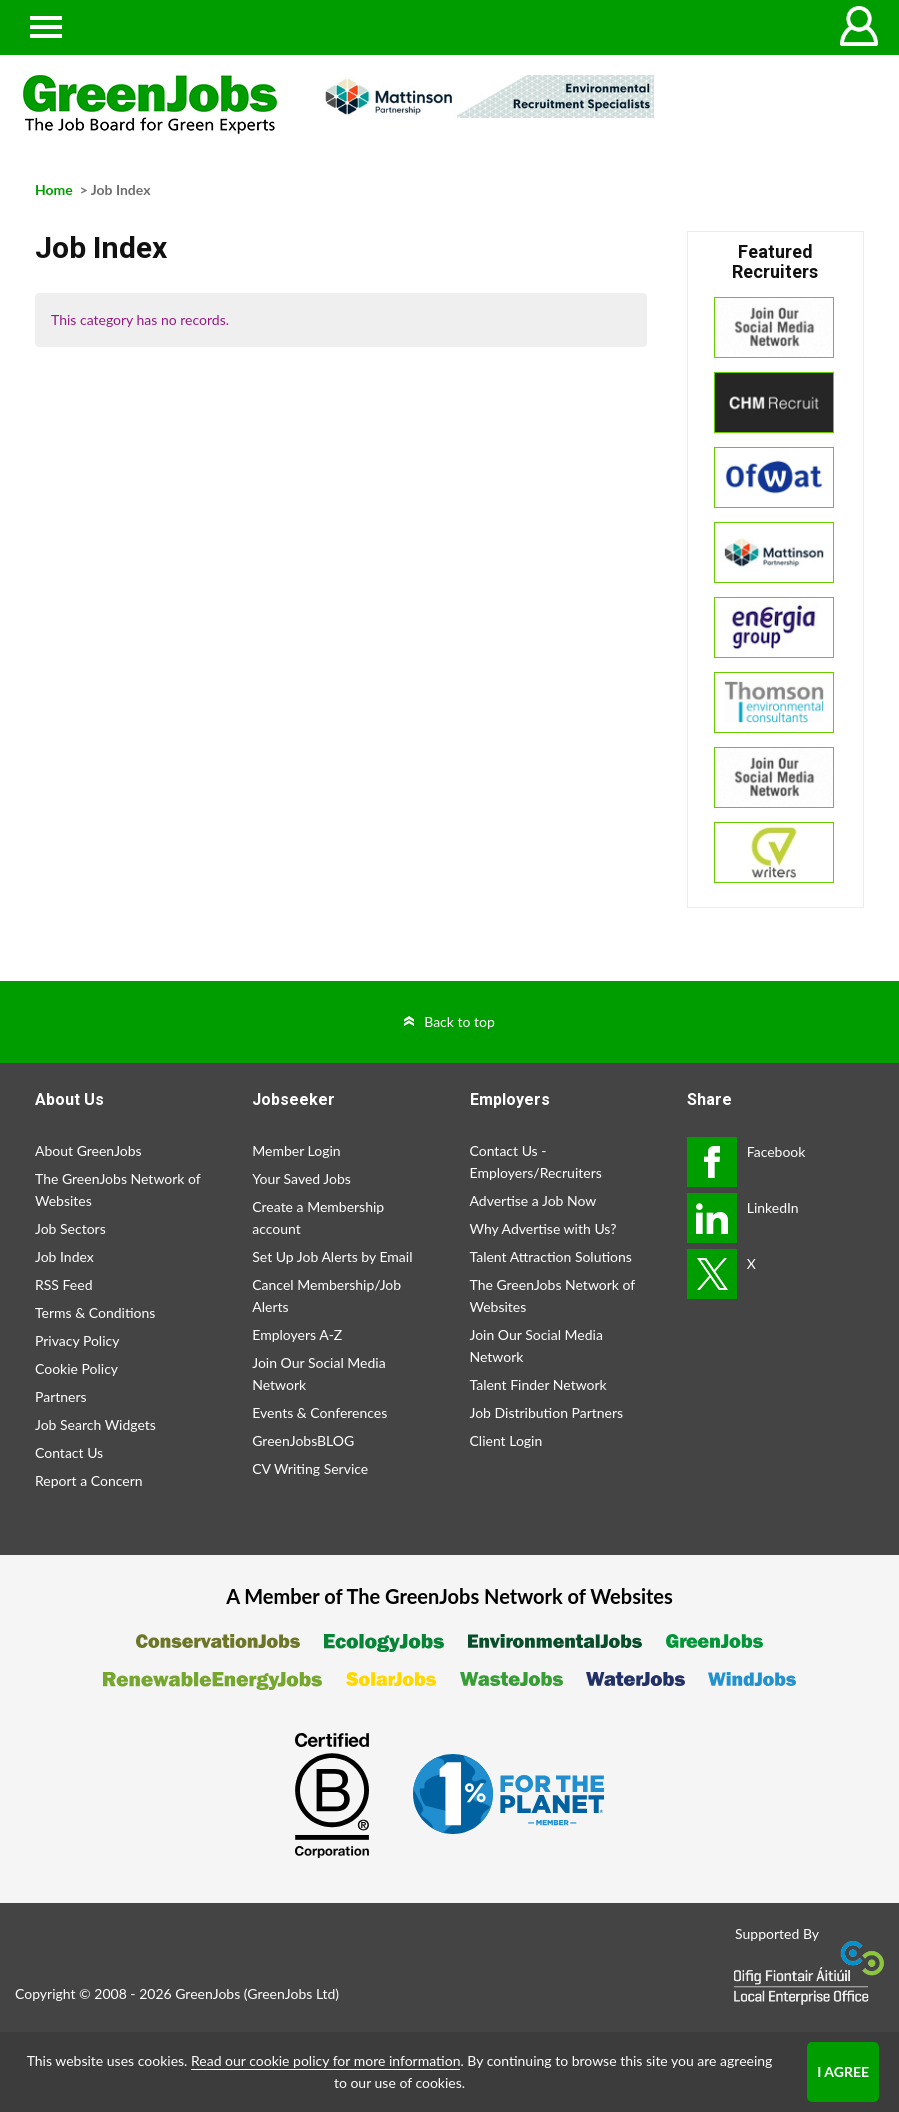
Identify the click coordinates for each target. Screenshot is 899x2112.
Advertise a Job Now (533, 1200)
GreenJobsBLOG (303, 1440)
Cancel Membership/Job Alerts (326, 1295)
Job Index (64, 1256)
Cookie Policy (76, 1368)
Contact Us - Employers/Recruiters (536, 1161)
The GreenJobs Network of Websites (117, 1189)
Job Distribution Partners (547, 1412)
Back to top (459, 1021)
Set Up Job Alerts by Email (332, 1256)
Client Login (506, 1440)
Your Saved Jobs (301, 1178)
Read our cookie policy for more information (325, 2060)
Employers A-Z (297, 1334)
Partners (61, 1396)
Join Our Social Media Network (318, 1373)
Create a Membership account (318, 1217)
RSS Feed (63, 1284)
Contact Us (69, 1452)
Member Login (296, 1150)
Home (54, 189)
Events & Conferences (319, 1412)
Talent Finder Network (538, 1384)
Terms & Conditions (95, 1312)
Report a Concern (89, 1480)
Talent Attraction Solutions (551, 1256)
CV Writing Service (310, 1468)
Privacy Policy (77, 1340)
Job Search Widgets (95, 1424)
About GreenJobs (88, 1150)
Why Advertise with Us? (543, 1228)
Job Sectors (70, 1228)
